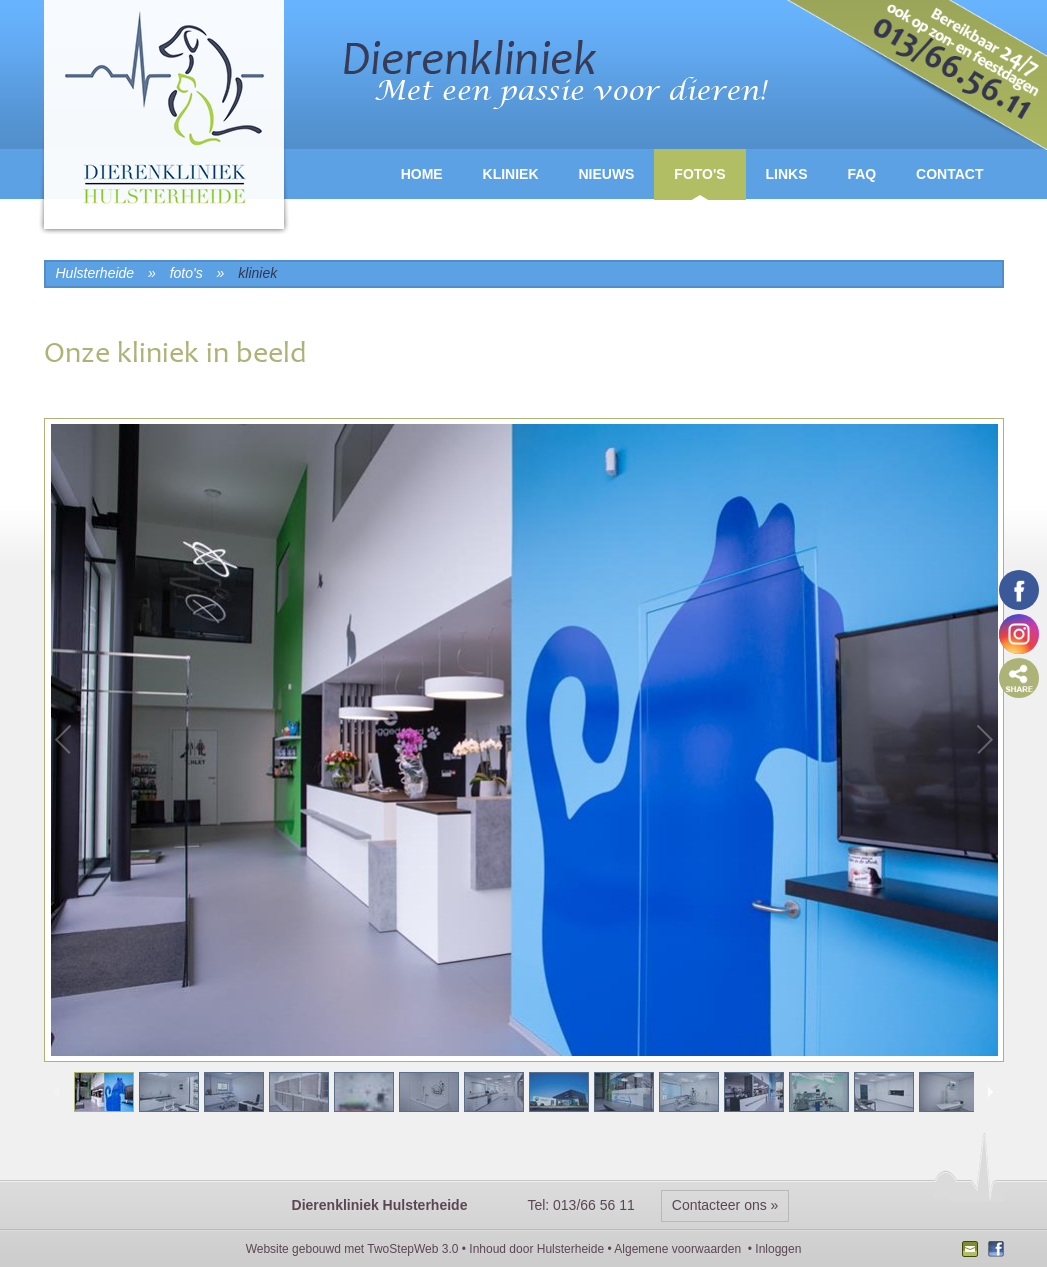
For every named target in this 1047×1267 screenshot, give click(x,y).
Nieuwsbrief (972, 1251)
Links (787, 174)
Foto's (699, 174)
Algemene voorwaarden (677, 1249)
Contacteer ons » (725, 1205)
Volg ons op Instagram (1019, 634)
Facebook (993, 1251)
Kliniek (511, 174)
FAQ (861, 174)
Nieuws (606, 174)
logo (164, 119)
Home (422, 174)
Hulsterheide (570, 1249)
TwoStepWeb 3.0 (412, 1249)
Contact (949, 174)
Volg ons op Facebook (1019, 590)
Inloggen (778, 1249)
